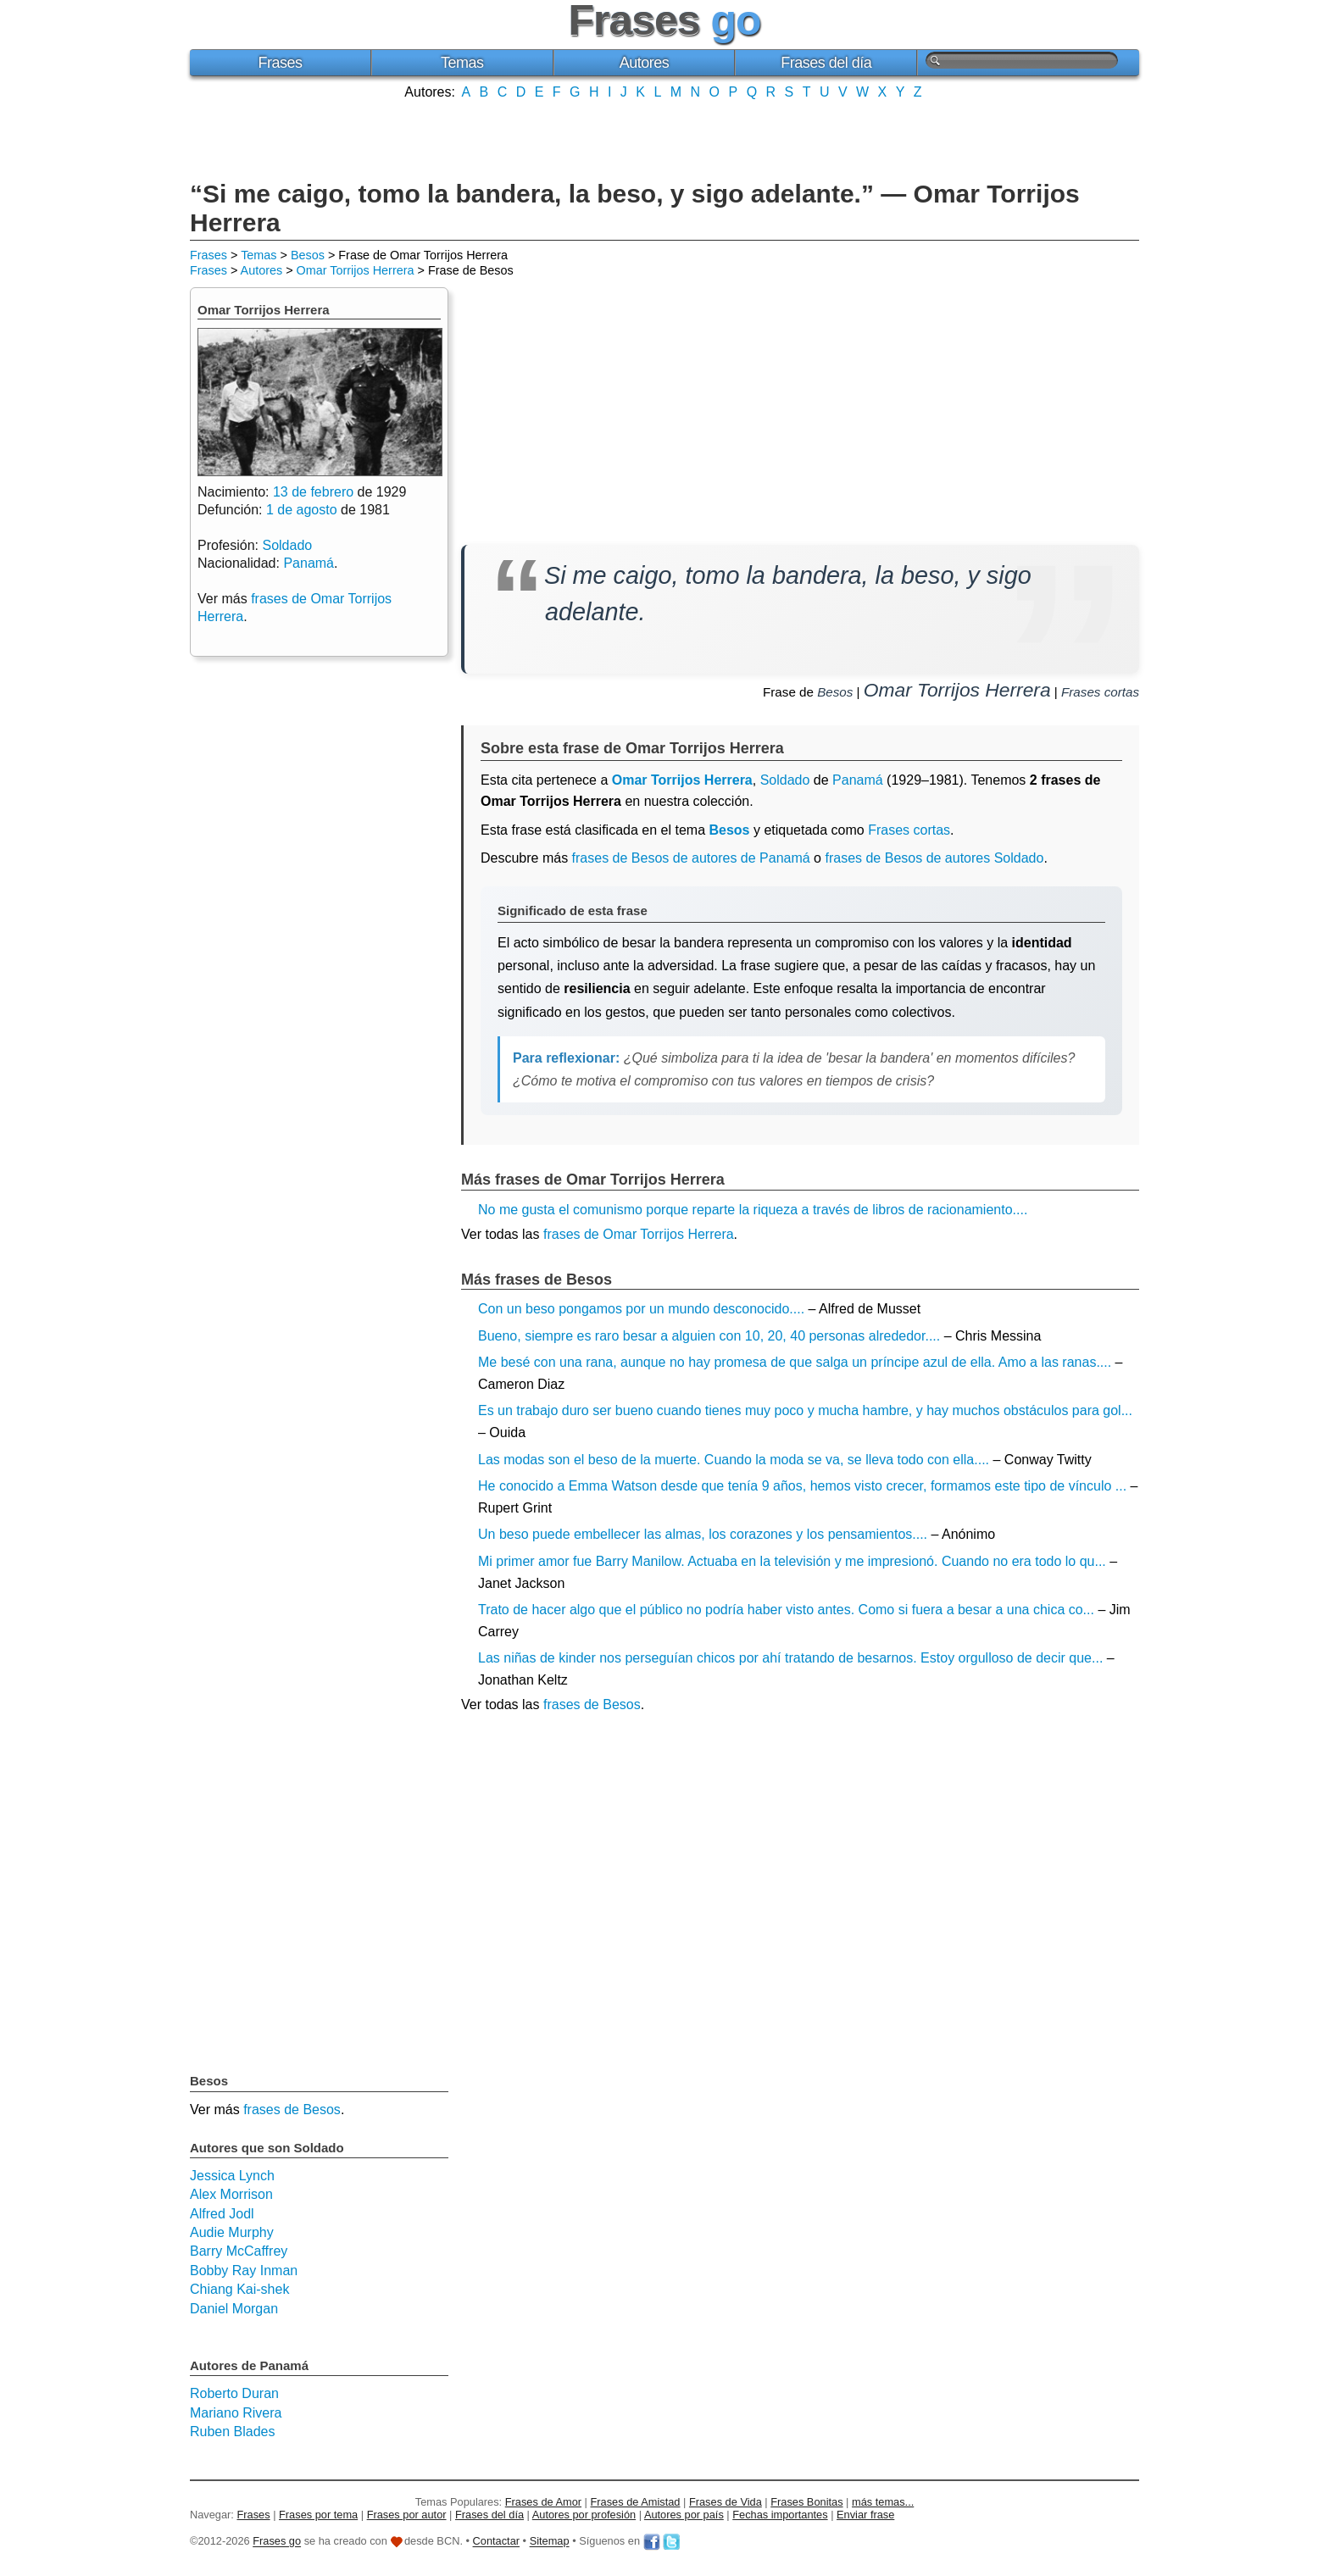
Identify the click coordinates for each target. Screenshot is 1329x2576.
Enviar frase (865, 2514)
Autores (645, 62)
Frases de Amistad (636, 2502)
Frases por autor (407, 2514)
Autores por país (684, 2514)
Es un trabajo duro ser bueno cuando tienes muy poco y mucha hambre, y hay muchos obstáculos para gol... (805, 1410)
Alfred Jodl (222, 2214)
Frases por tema (318, 2514)
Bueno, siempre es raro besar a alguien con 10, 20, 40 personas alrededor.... (709, 1336)
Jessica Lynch (232, 2175)
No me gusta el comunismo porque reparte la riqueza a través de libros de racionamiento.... (752, 1209)
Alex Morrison (231, 2194)
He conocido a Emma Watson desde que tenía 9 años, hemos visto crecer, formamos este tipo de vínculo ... (802, 1486)
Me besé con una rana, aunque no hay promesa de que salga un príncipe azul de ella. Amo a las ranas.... (794, 1362)
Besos (308, 255)
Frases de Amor (543, 2502)
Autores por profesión (584, 2514)
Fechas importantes (779, 2514)
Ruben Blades (232, 2431)
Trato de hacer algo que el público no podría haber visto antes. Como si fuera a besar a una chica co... (786, 1609)
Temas (462, 62)
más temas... (883, 2502)
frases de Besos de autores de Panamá (691, 858)
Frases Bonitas (806, 2502)
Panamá (857, 780)
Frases (280, 62)
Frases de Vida (725, 2502)
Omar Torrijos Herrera (355, 270)
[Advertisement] (664, 138)
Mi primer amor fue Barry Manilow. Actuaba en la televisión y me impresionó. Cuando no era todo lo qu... (792, 1561)
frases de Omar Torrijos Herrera (638, 1234)
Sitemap (550, 2541)
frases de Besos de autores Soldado (934, 858)
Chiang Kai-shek (239, 2289)
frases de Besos (592, 1704)
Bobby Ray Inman (243, 2270)
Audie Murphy (232, 2232)
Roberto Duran (234, 2393)
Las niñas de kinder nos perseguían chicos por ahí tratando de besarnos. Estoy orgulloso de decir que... (790, 1658)
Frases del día (826, 62)
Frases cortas (1100, 692)
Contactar (496, 2541)
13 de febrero (313, 492)
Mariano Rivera (235, 2413)
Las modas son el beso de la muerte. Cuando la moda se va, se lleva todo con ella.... (733, 1459)
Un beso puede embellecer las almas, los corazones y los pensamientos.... (702, 1534)
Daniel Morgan (234, 2308)
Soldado (785, 780)
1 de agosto (301, 509)
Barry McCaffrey (238, 2251)
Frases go (277, 2541)
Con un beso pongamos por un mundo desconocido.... (641, 1309)
